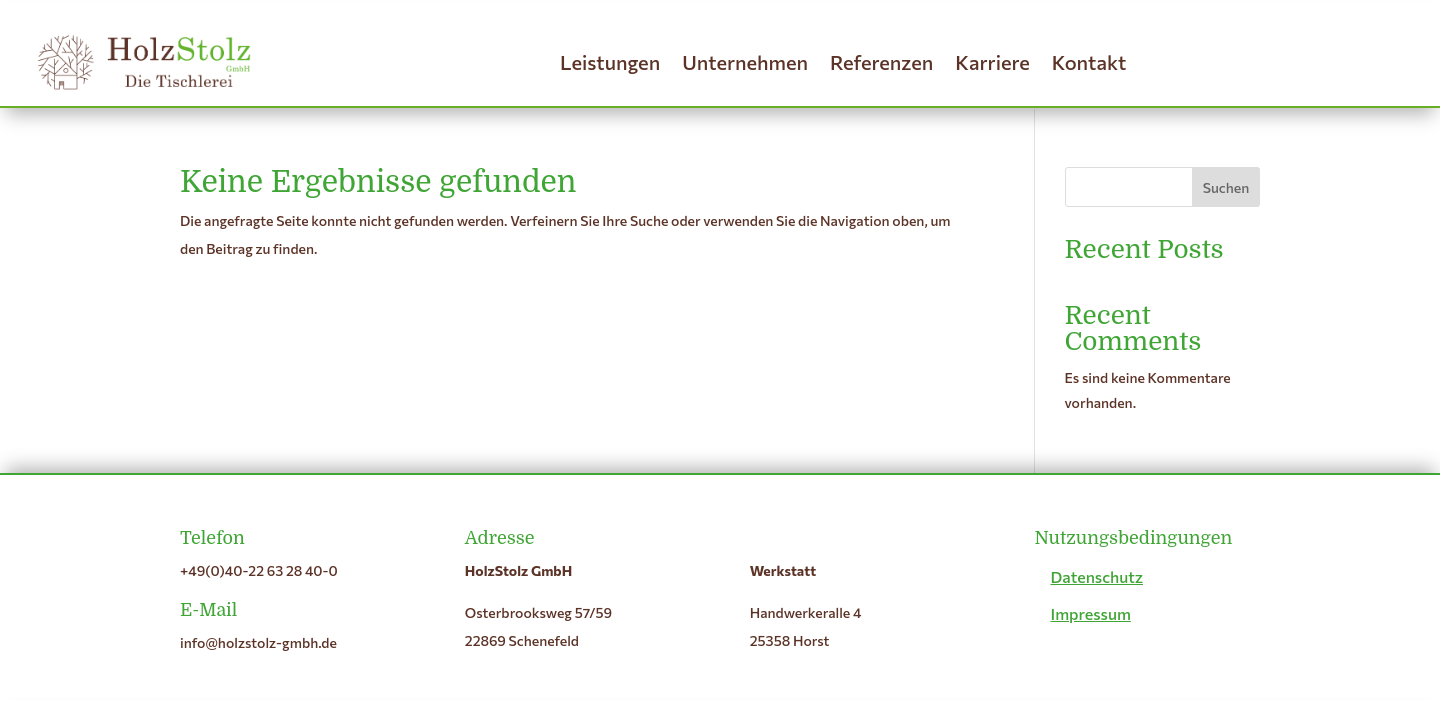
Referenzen (881, 62)
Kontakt (1089, 62)
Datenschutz (1096, 576)
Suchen (1226, 187)
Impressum (1090, 613)
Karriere (992, 62)
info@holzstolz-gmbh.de (258, 642)
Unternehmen (745, 62)
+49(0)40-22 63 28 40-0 (259, 570)
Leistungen (610, 62)
